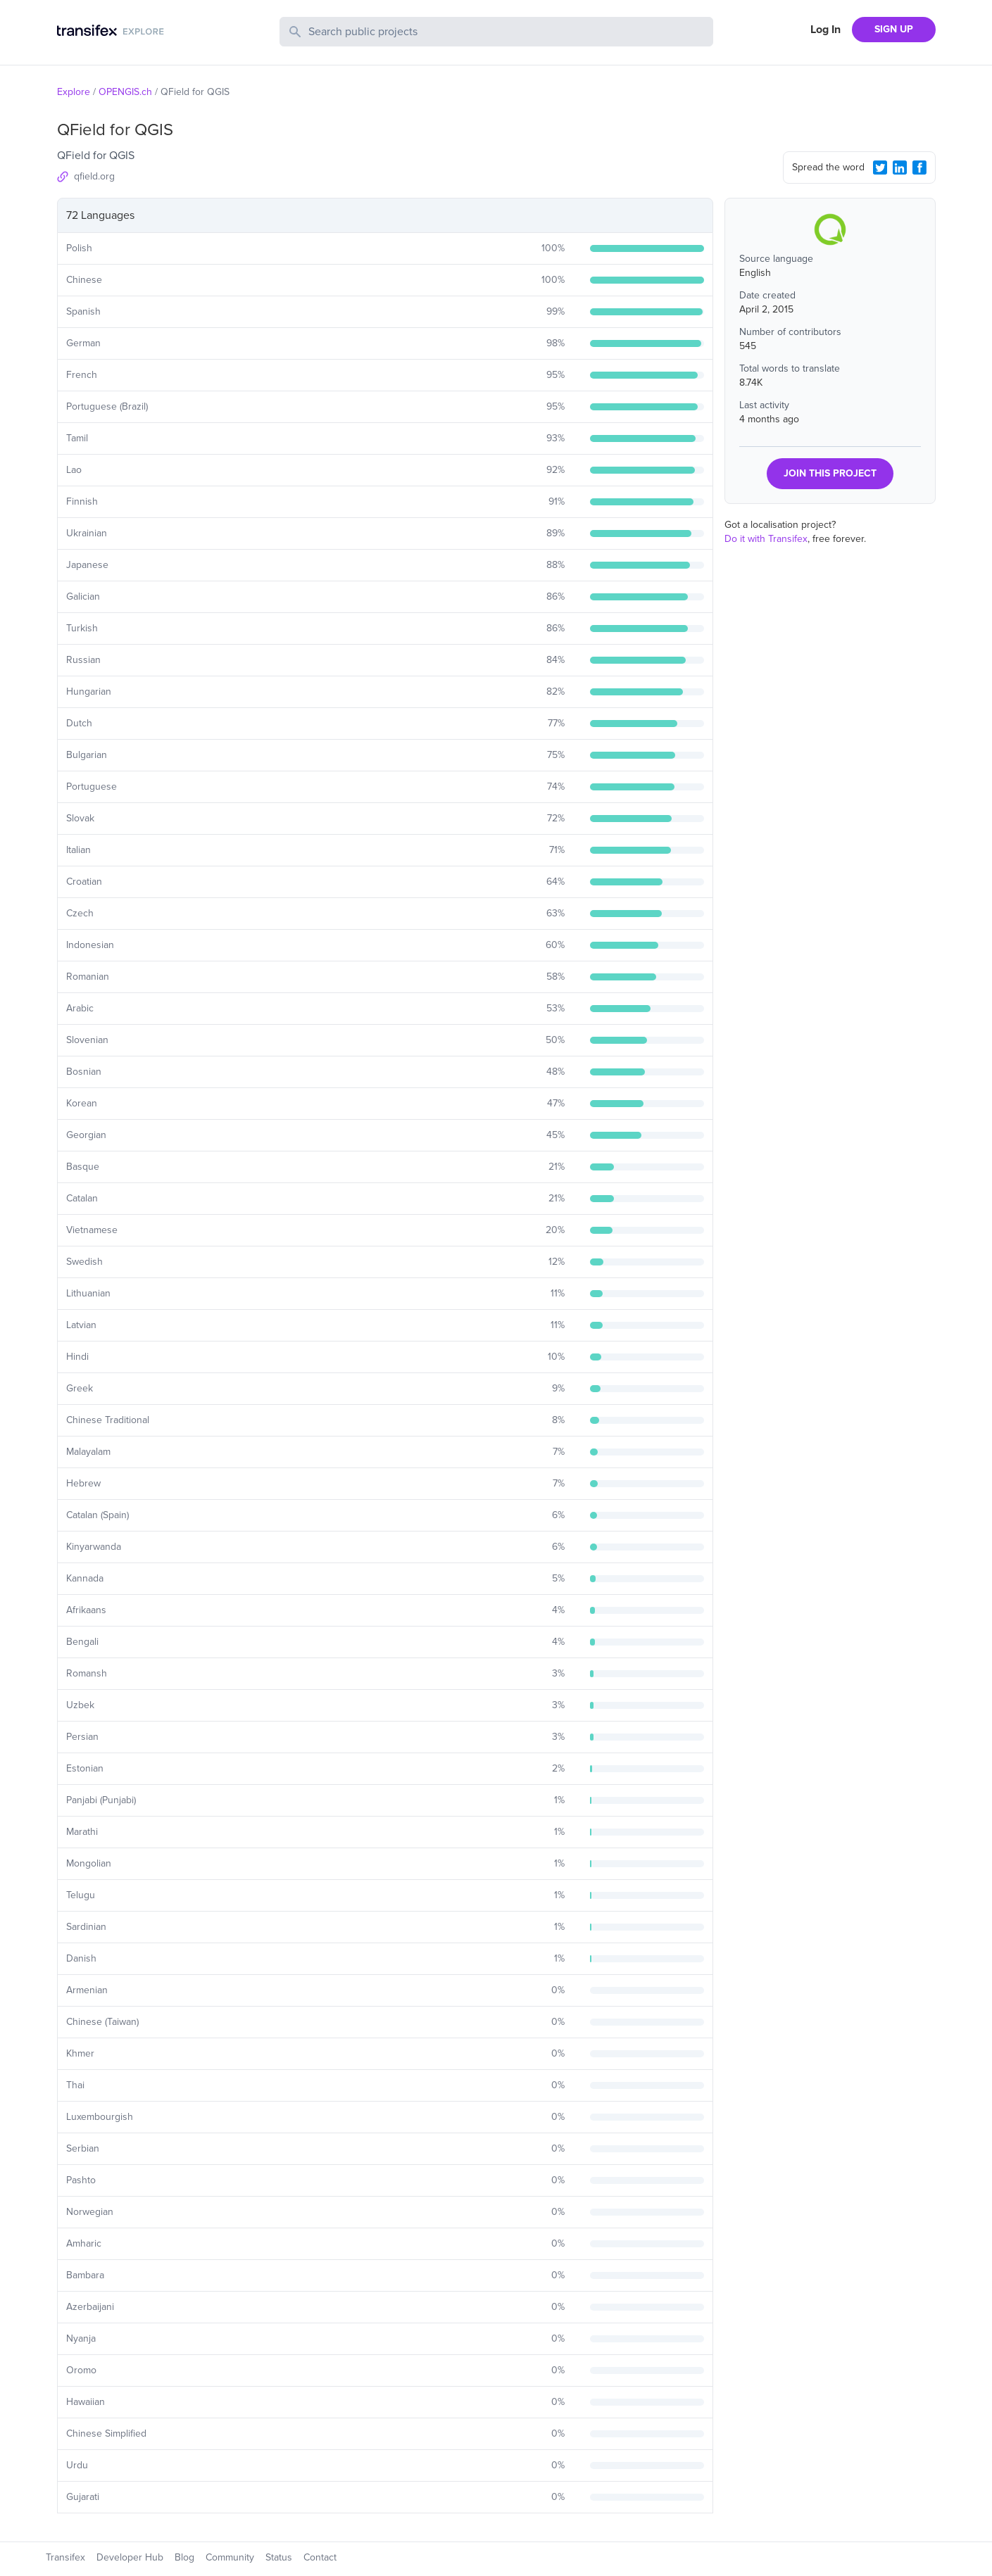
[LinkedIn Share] (900, 167)
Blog (184, 2557)
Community (230, 2557)
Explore (73, 92)
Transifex (65, 2557)
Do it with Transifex (766, 539)
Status (278, 2557)
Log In (825, 30)
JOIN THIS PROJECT (830, 473)
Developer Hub (129, 2557)
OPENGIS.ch (125, 92)
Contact (320, 2557)
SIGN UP (893, 29)
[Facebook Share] (919, 167)
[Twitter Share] (880, 167)
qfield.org (94, 176)
